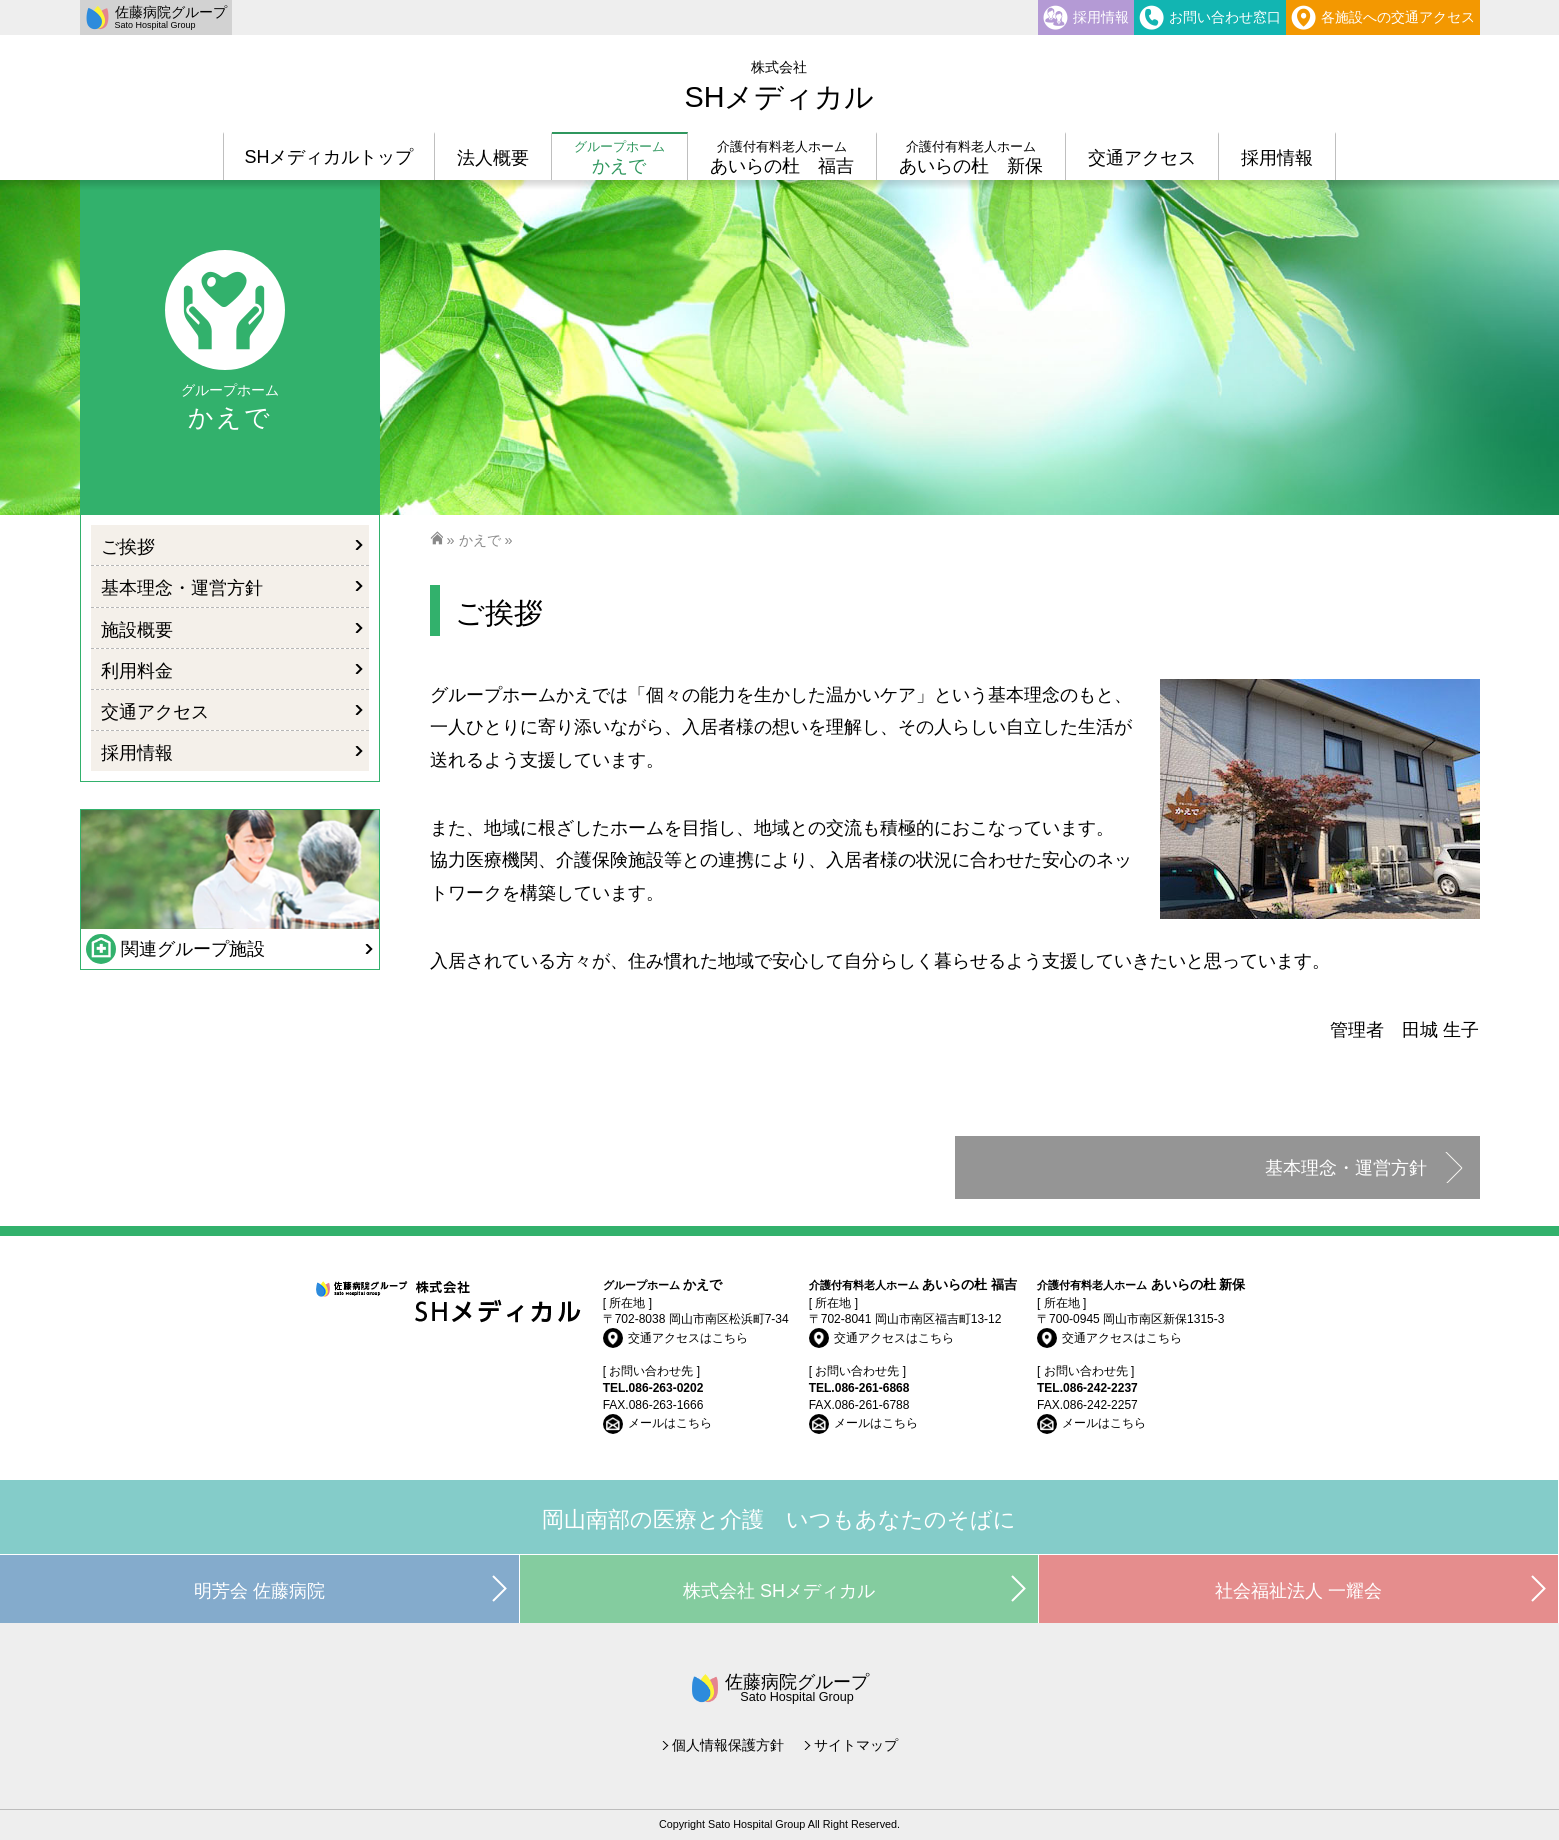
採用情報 (137, 753)
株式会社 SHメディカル (779, 1591)
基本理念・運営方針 (1346, 1168)
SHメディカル (779, 86)
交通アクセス (155, 712)
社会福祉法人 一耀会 (1298, 1591)
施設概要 (137, 630)
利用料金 (137, 671)
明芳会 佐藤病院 (259, 1591)
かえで (480, 540)
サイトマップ (856, 1745)
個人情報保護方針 (728, 1745)
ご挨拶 (128, 547)
